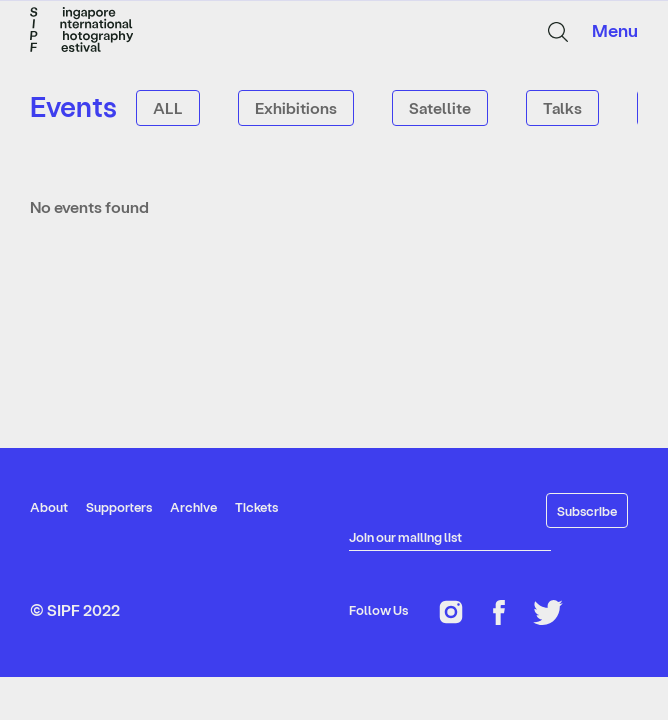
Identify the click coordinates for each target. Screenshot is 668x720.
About (49, 506)
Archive (193, 506)
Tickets (256, 506)
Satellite (440, 107)
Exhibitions (296, 107)
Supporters (119, 506)
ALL (168, 107)
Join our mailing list (405, 536)
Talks (562, 107)
